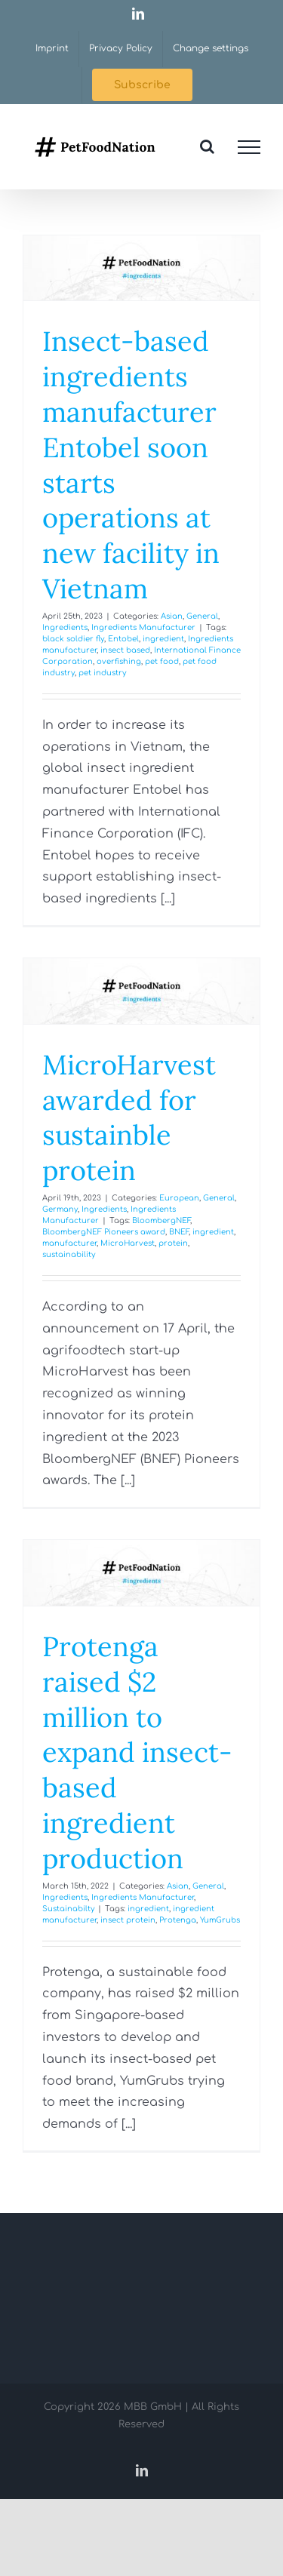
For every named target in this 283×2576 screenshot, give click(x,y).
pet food (162, 661)
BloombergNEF (161, 1220)
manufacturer (69, 1243)
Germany (60, 1209)
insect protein (127, 1920)
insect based (125, 650)
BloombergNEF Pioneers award (103, 1232)
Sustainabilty (68, 1908)
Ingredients (65, 627)
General (202, 616)
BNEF (179, 1232)
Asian (172, 616)
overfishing (119, 661)
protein (173, 1243)
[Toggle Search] (207, 146)
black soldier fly (73, 639)
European (179, 1198)
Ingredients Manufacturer (143, 627)
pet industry (102, 673)
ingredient (163, 639)
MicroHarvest (127, 1243)
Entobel (123, 639)
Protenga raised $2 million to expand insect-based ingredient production (137, 1752)
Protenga (177, 1920)
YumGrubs (220, 1920)
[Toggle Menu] (249, 147)
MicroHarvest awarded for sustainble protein (129, 1117)
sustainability (68, 1254)
